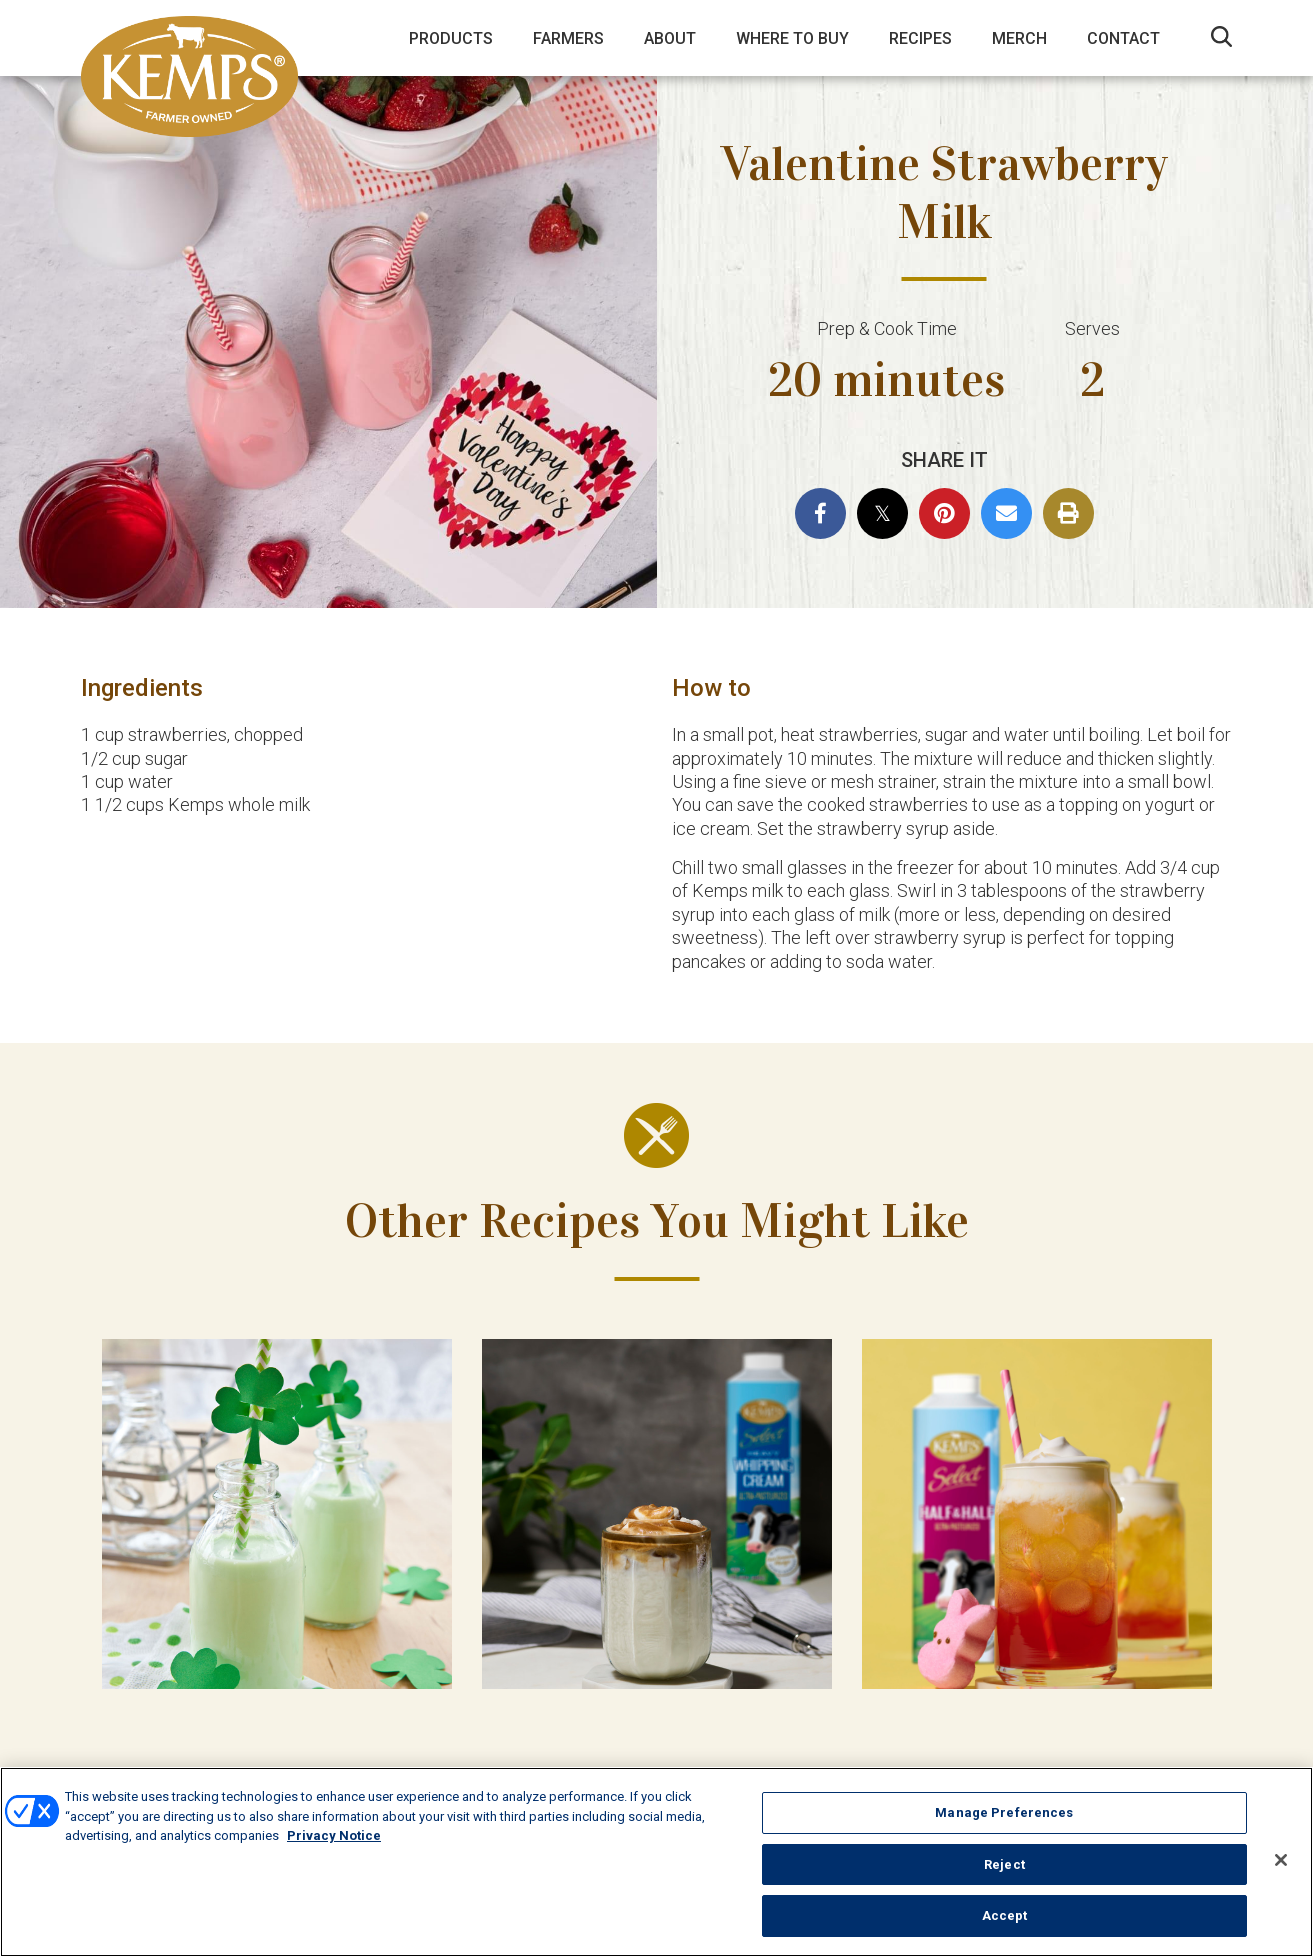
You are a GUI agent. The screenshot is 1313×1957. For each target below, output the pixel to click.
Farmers (568, 38)
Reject (1004, 1864)
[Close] (1281, 1860)
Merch (1019, 38)
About (670, 38)
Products (451, 38)
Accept (1005, 1915)
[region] (656, 1862)
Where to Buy (792, 38)
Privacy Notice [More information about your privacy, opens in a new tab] (334, 1835)
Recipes (920, 38)
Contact (1123, 38)
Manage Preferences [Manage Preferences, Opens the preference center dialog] (1004, 1812)
